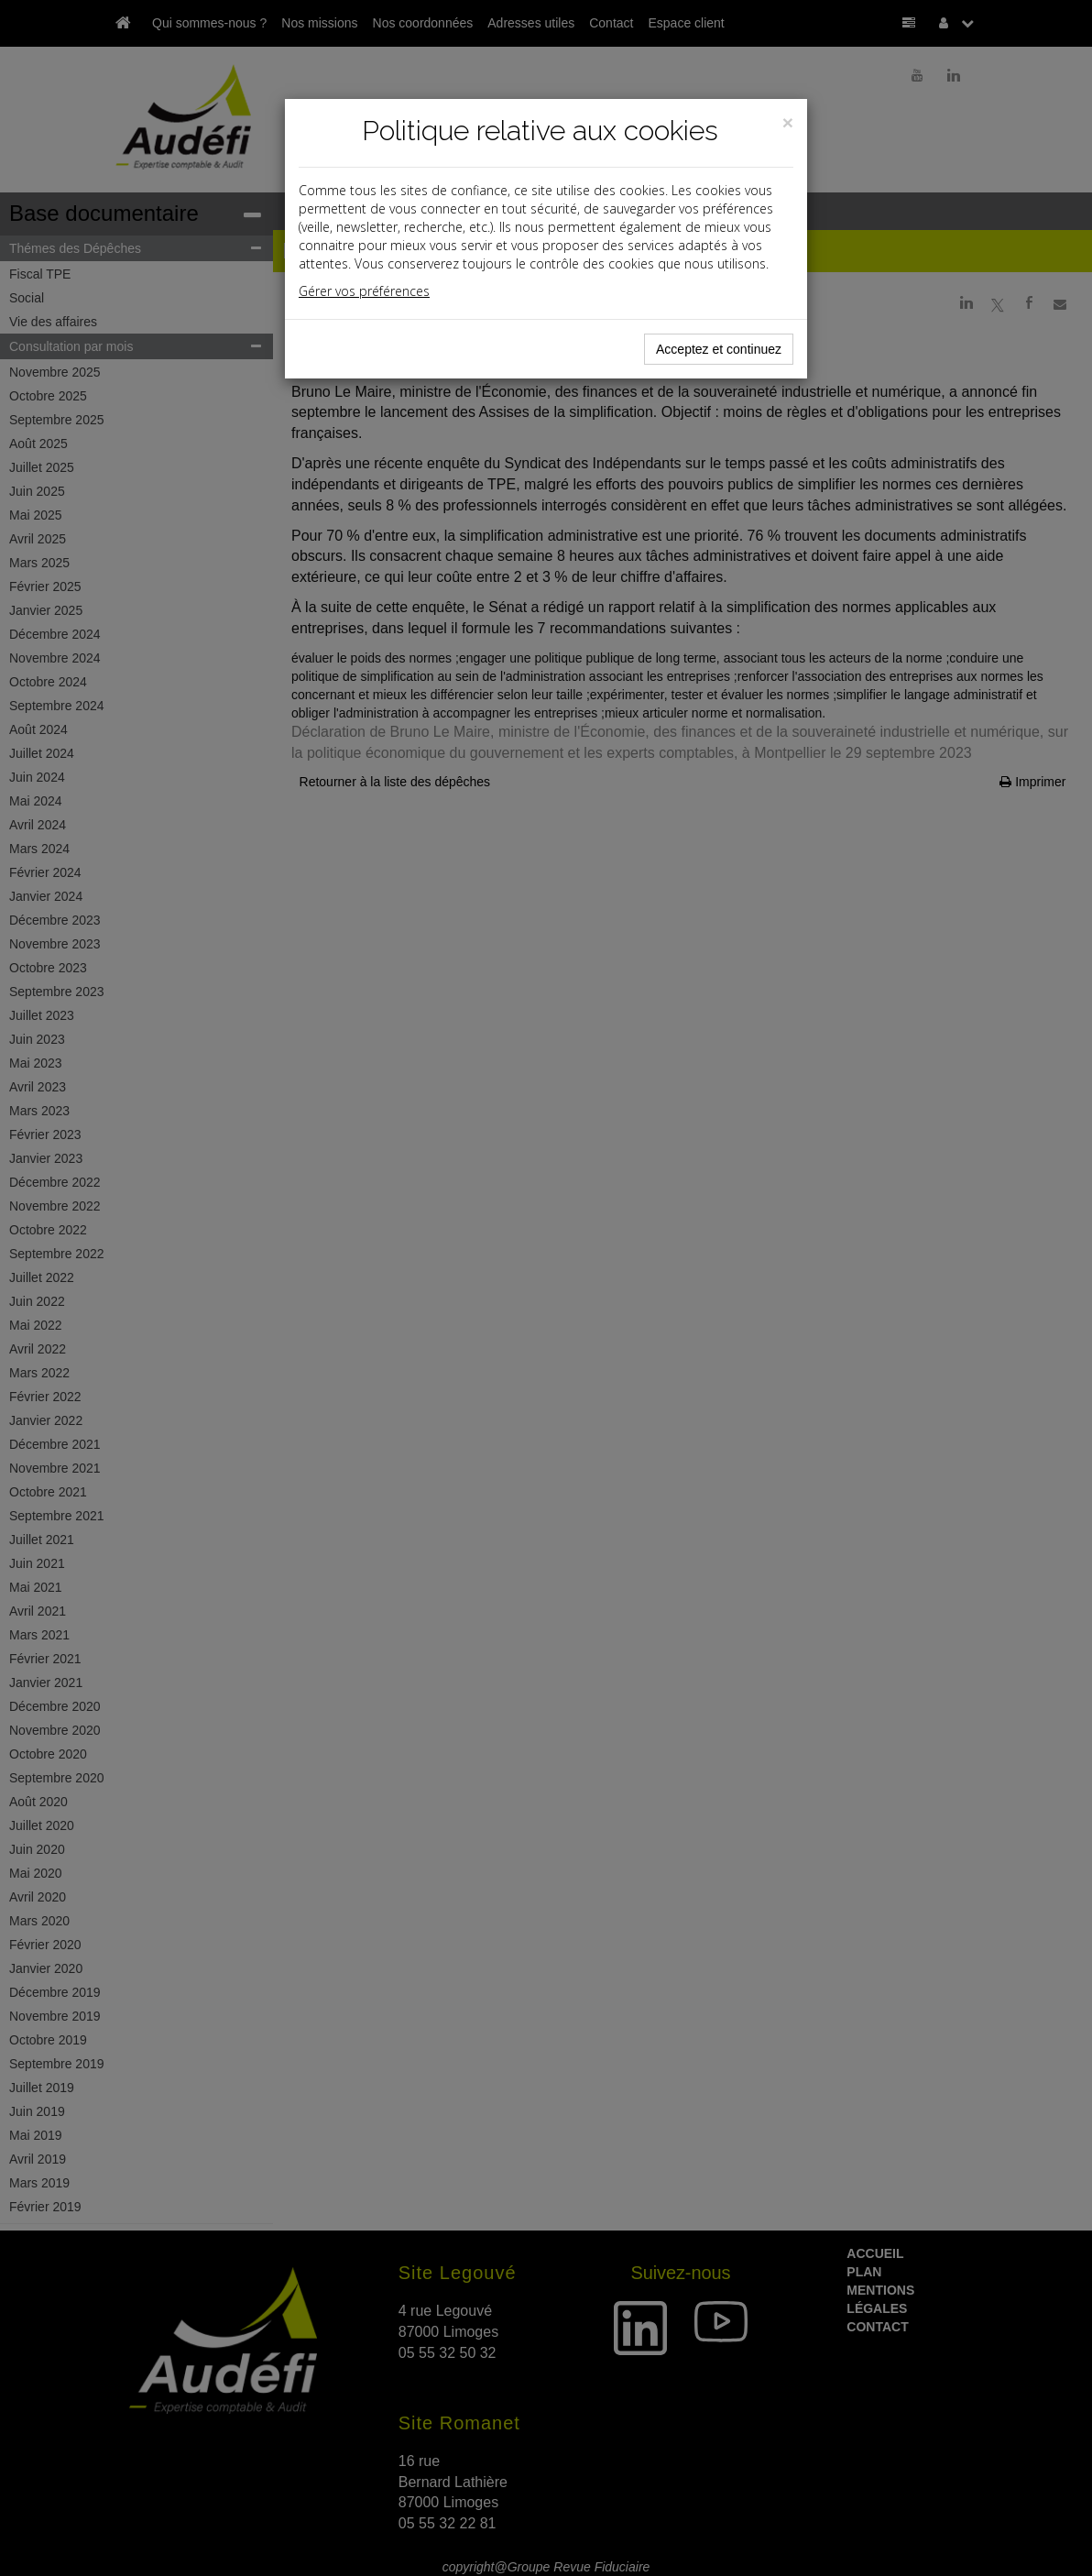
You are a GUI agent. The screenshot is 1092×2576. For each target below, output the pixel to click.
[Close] (787, 122)
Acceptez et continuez (718, 349)
